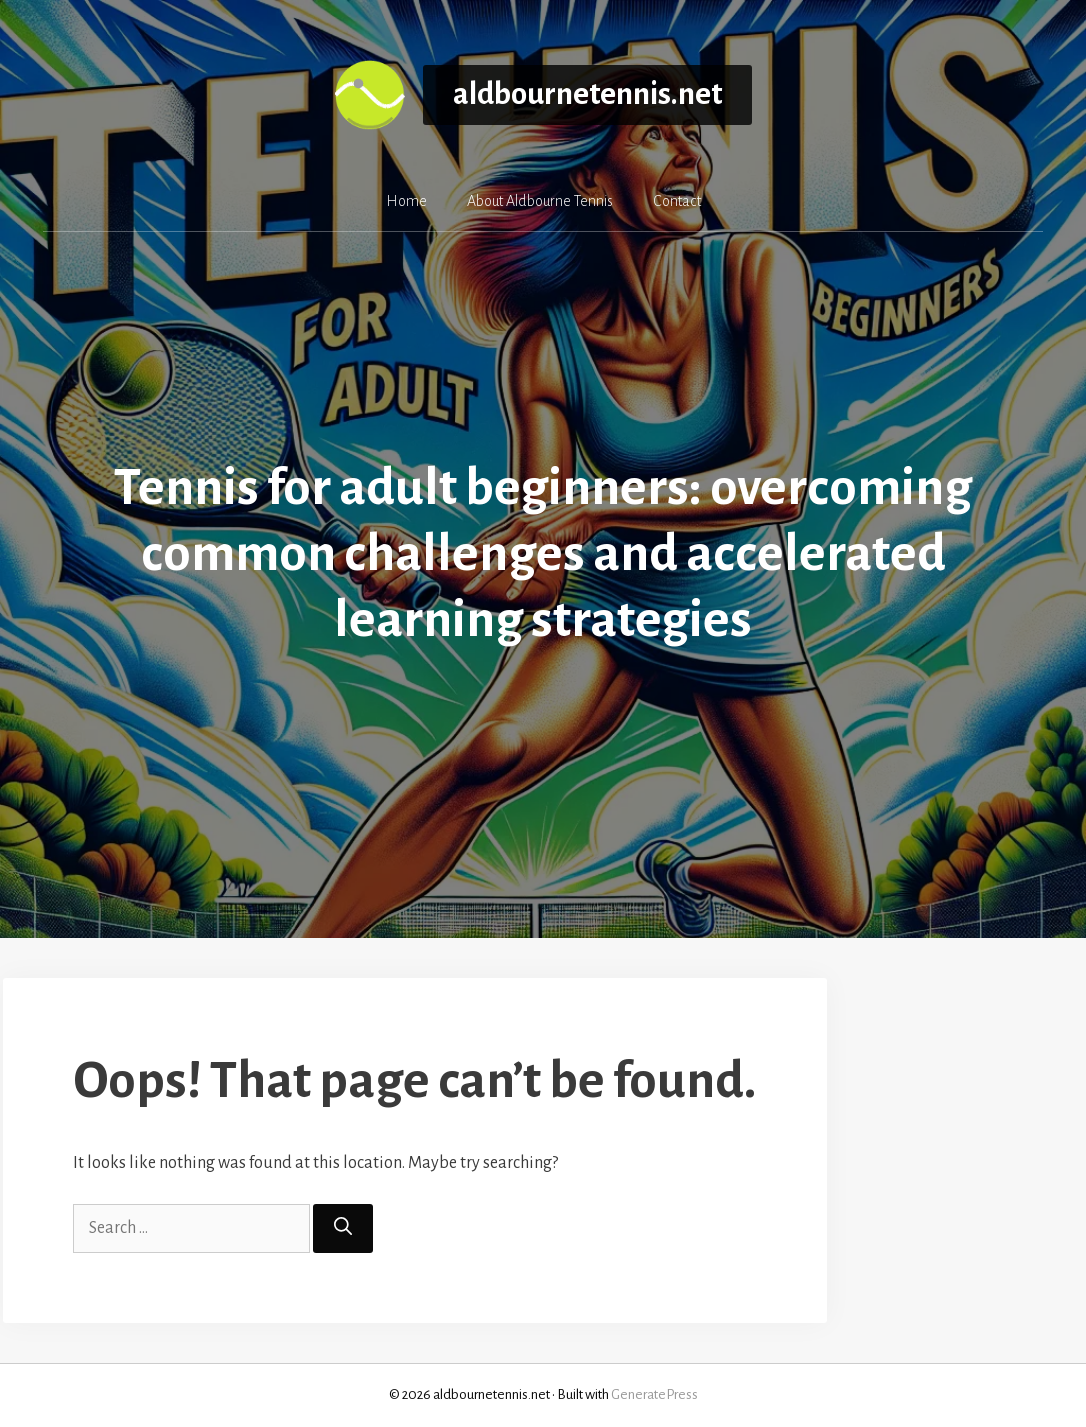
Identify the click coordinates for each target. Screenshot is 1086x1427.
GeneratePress (654, 1394)
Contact (677, 201)
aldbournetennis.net (587, 94)
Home (406, 201)
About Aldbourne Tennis (540, 201)
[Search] (343, 1228)
